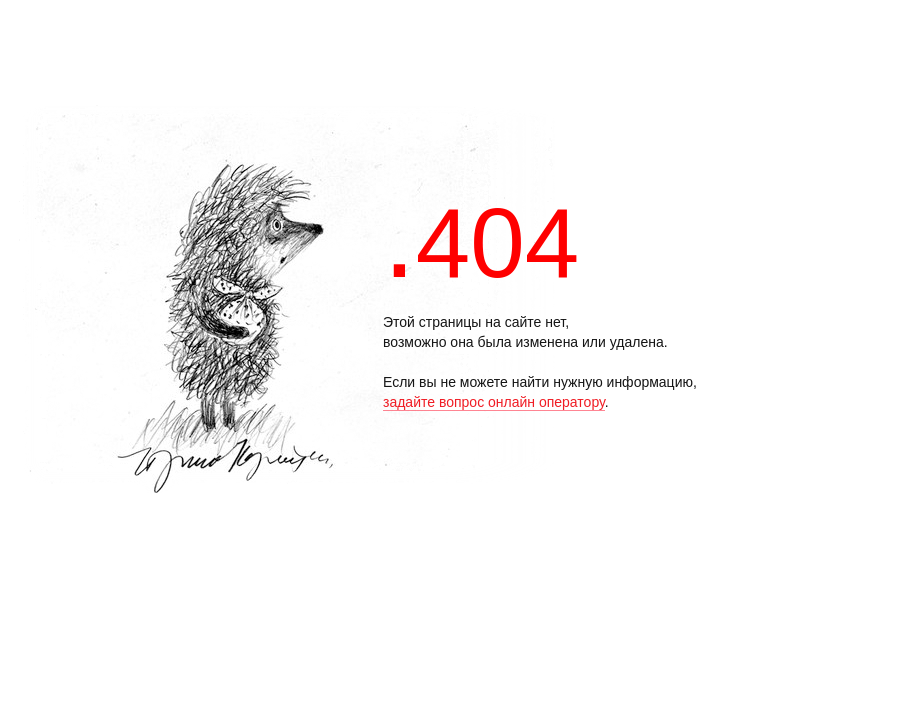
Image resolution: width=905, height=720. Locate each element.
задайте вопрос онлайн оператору (494, 402)
